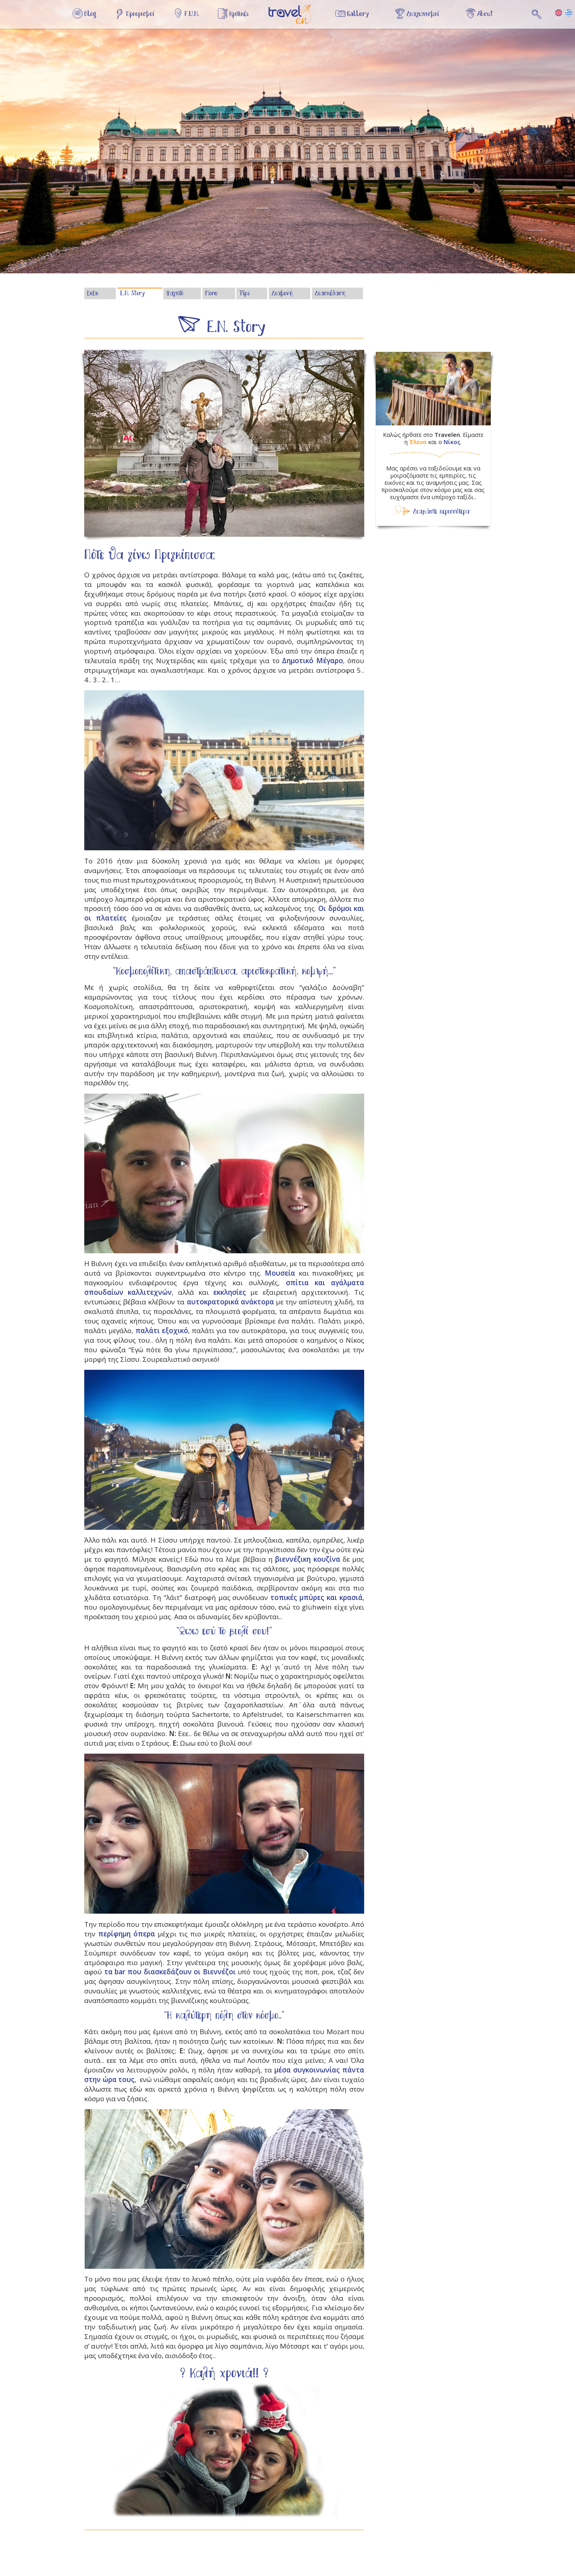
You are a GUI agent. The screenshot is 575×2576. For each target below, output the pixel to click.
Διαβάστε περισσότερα (441, 512)
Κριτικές (238, 14)
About (485, 14)
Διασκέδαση (330, 294)
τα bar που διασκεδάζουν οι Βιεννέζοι (170, 1971)
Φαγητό (174, 294)
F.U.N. (191, 14)
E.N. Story (132, 294)
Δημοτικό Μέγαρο (312, 660)
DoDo (92, 294)
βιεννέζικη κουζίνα (307, 1559)
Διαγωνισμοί (422, 14)
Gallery (358, 14)
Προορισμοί (140, 14)
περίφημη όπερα (126, 1933)
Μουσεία (280, 1273)
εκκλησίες (229, 1292)
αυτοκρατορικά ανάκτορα (230, 1301)
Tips (245, 294)
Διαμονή (282, 294)
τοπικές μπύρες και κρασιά (316, 1597)
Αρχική (295, 18)
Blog (90, 14)
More (211, 294)
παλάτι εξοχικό (161, 1330)
